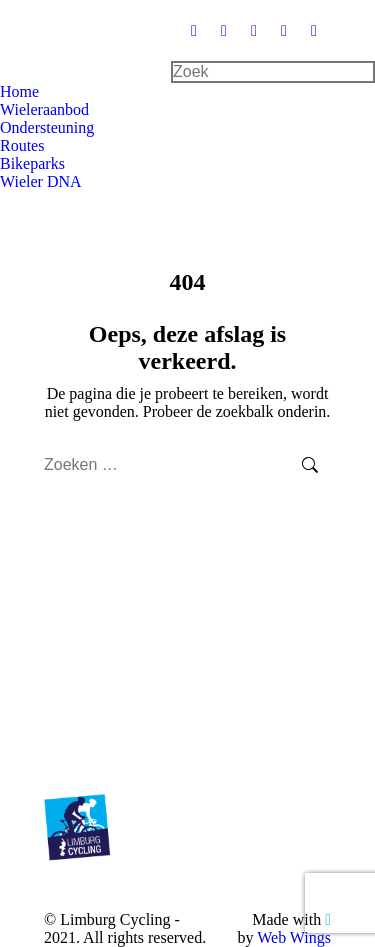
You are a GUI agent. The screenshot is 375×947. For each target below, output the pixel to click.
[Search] (273, 72)
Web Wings (294, 937)
